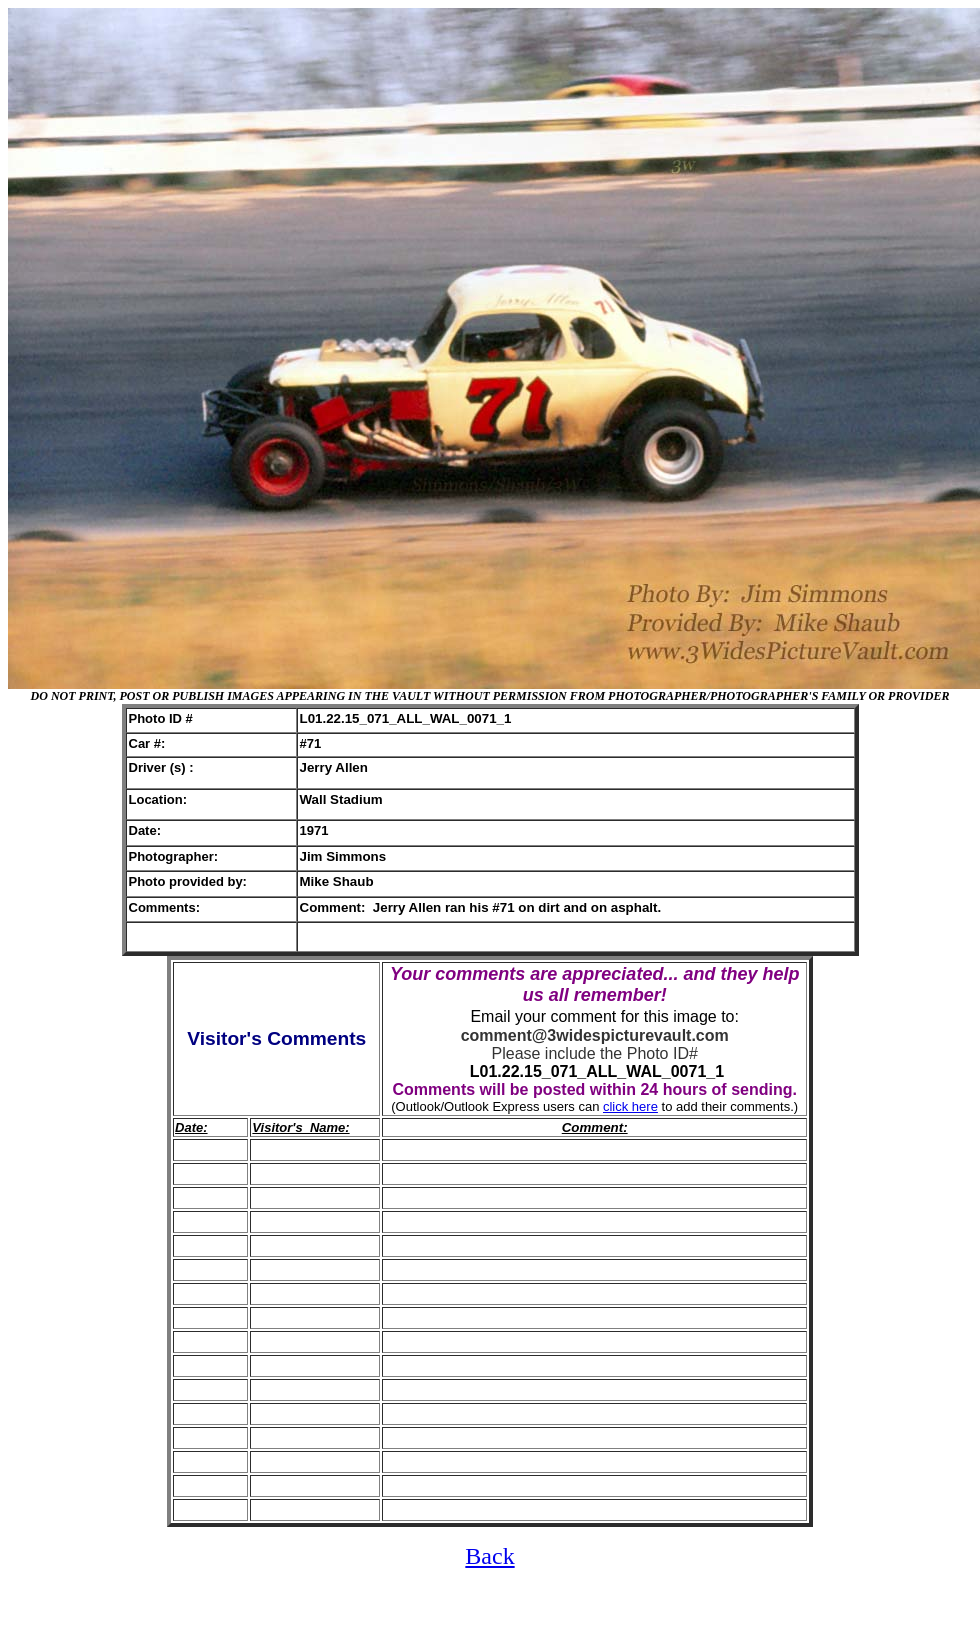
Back (489, 1556)
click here (630, 1106)
